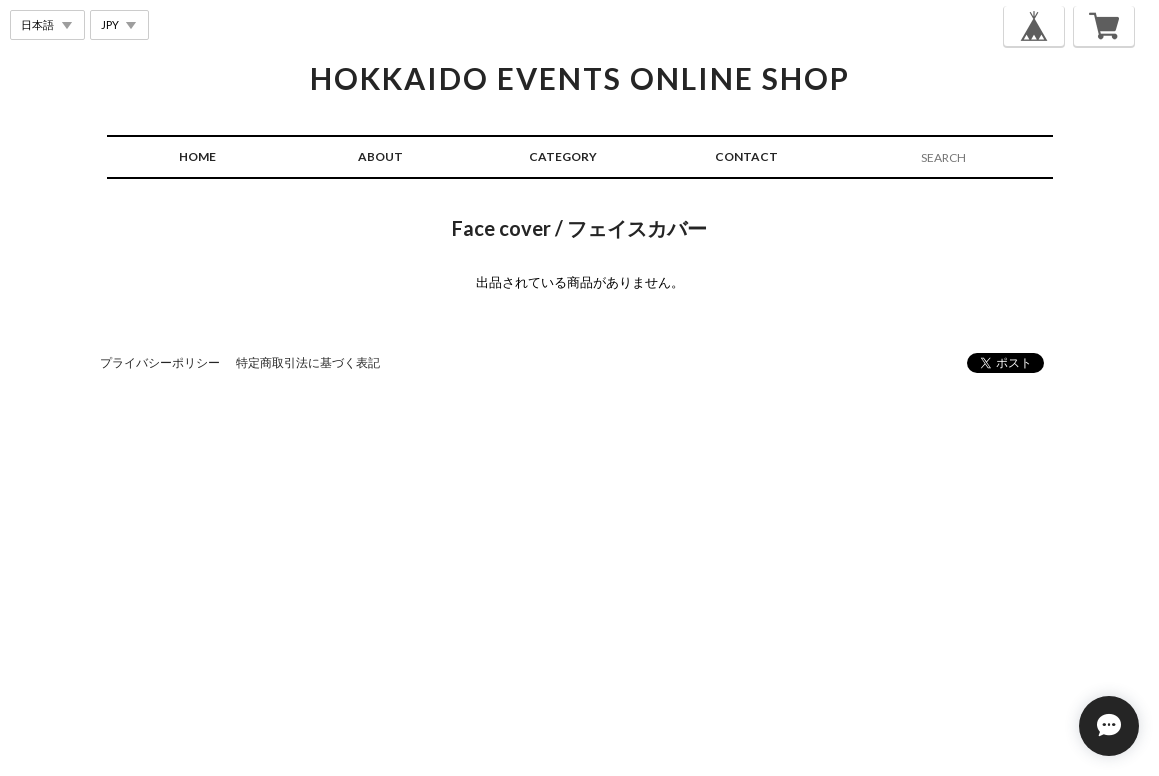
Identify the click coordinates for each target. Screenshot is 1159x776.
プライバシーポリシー (160, 362)
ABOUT (380, 156)
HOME (197, 156)
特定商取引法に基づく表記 (308, 362)
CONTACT (746, 156)
